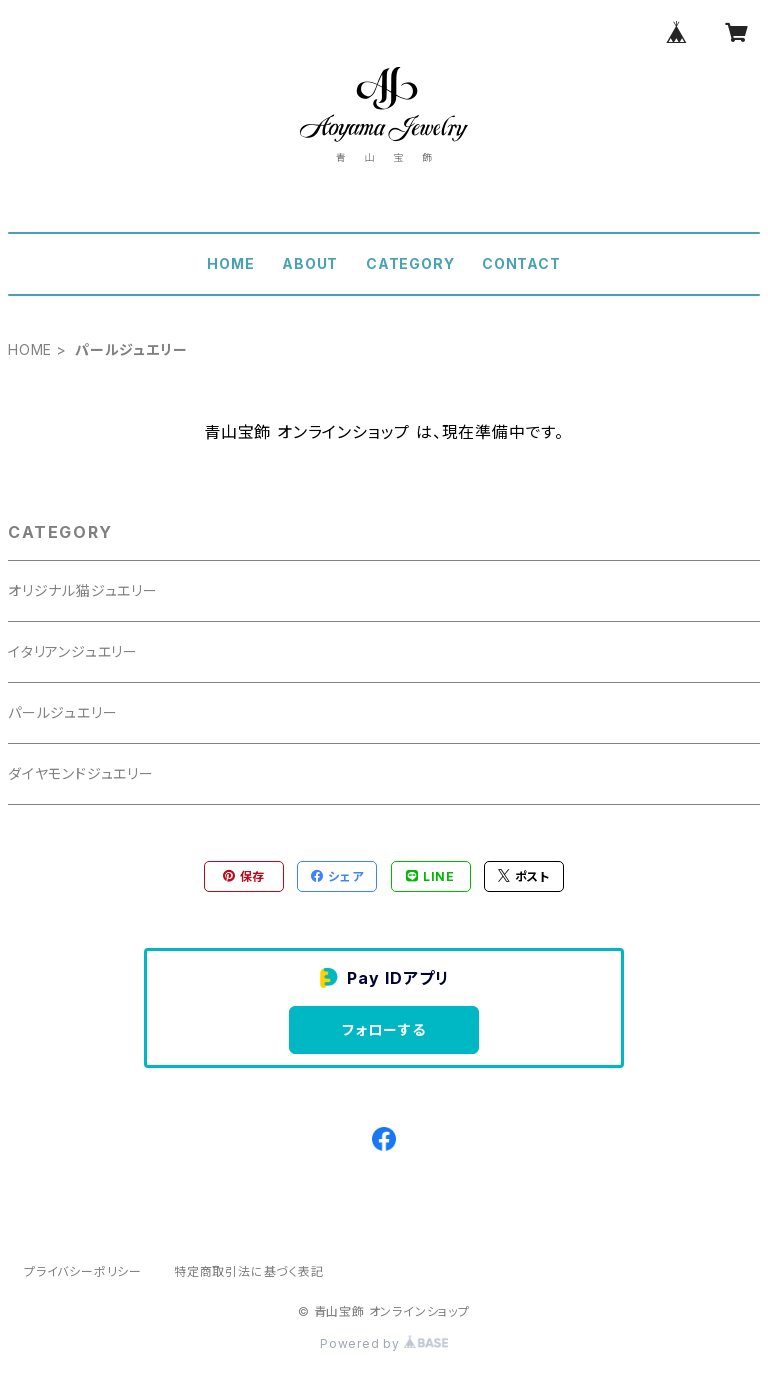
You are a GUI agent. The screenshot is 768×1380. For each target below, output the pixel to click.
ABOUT (310, 263)
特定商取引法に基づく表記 (249, 1271)
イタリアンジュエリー (73, 651)
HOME (230, 263)
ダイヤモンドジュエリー (81, 773)
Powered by (384, 1343)
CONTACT (521, 263)
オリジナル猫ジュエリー (83, 590)
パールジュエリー (62, 712)
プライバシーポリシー (83, 1271)
